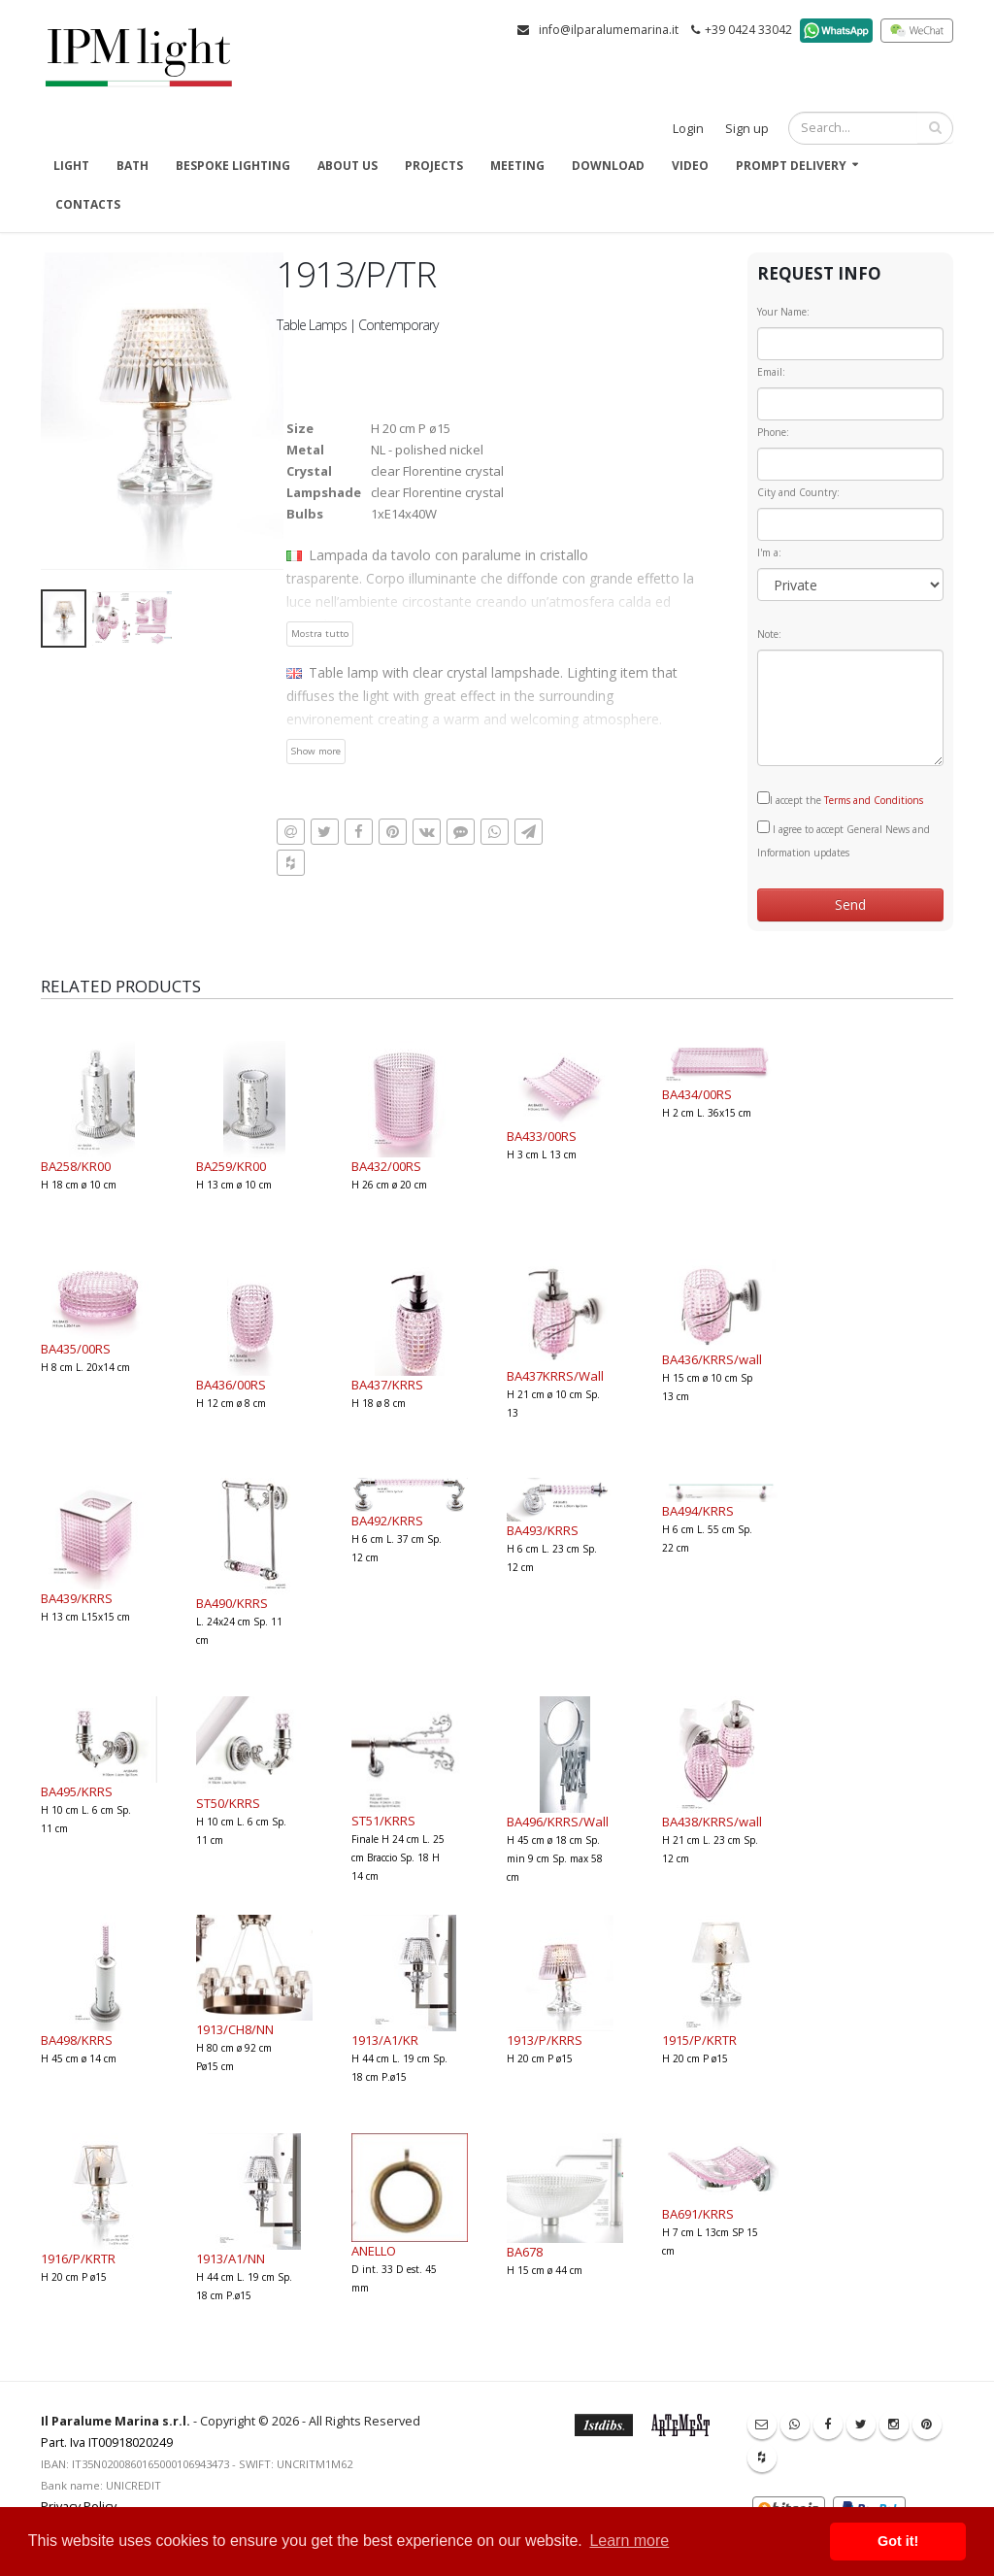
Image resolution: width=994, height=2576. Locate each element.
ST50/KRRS (228, 1803)
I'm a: (769, 552)
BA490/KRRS (232, 1603)
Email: (771, 372)
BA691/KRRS (698, 2214)
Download (608, 165)
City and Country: (798, 492)
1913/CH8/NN (235, 2029)
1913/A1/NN (230, 2258)
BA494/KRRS (698, 1511)
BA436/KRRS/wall (712, 1359)
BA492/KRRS (387, 1520)
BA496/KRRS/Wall (558, 1821)
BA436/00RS (231, 1384)
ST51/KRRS (383, 1820)
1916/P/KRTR (78, 2258)
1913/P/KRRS (544, 2040)
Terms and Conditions (873, 800)
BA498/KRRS (77, 2040)
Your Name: (783, 311)
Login (688, 128)
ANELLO (373, 2250)
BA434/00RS (697, 1094)
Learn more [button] (629, 2540)
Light (71, 165)
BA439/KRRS (77, 1598)
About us (347, 165)
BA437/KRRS (387, 1384)
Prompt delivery (791, 165)
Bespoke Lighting (233, 165)
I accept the (840, 799)
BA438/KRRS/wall (712, 1821)
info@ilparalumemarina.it (609, 29)
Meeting (517, 165)
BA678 (525, 2251)
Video (690, 165)
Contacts (87, 204)
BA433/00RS (542, 1136)
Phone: (773, 432)
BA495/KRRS (77, 1791)
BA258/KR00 (76, 1166)
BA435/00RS (76, 1348)
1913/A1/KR (384, 2040)
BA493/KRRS (543, 1530)
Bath (132, 165)
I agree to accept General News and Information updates (843, 839)
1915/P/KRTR (699, 2040)
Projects (434, 165)
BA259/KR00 (231, 1166)
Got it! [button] (898, 2541)
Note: (769, 634)
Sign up (747, 128)
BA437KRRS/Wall (555, 1376)
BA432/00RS (386, 1166)
